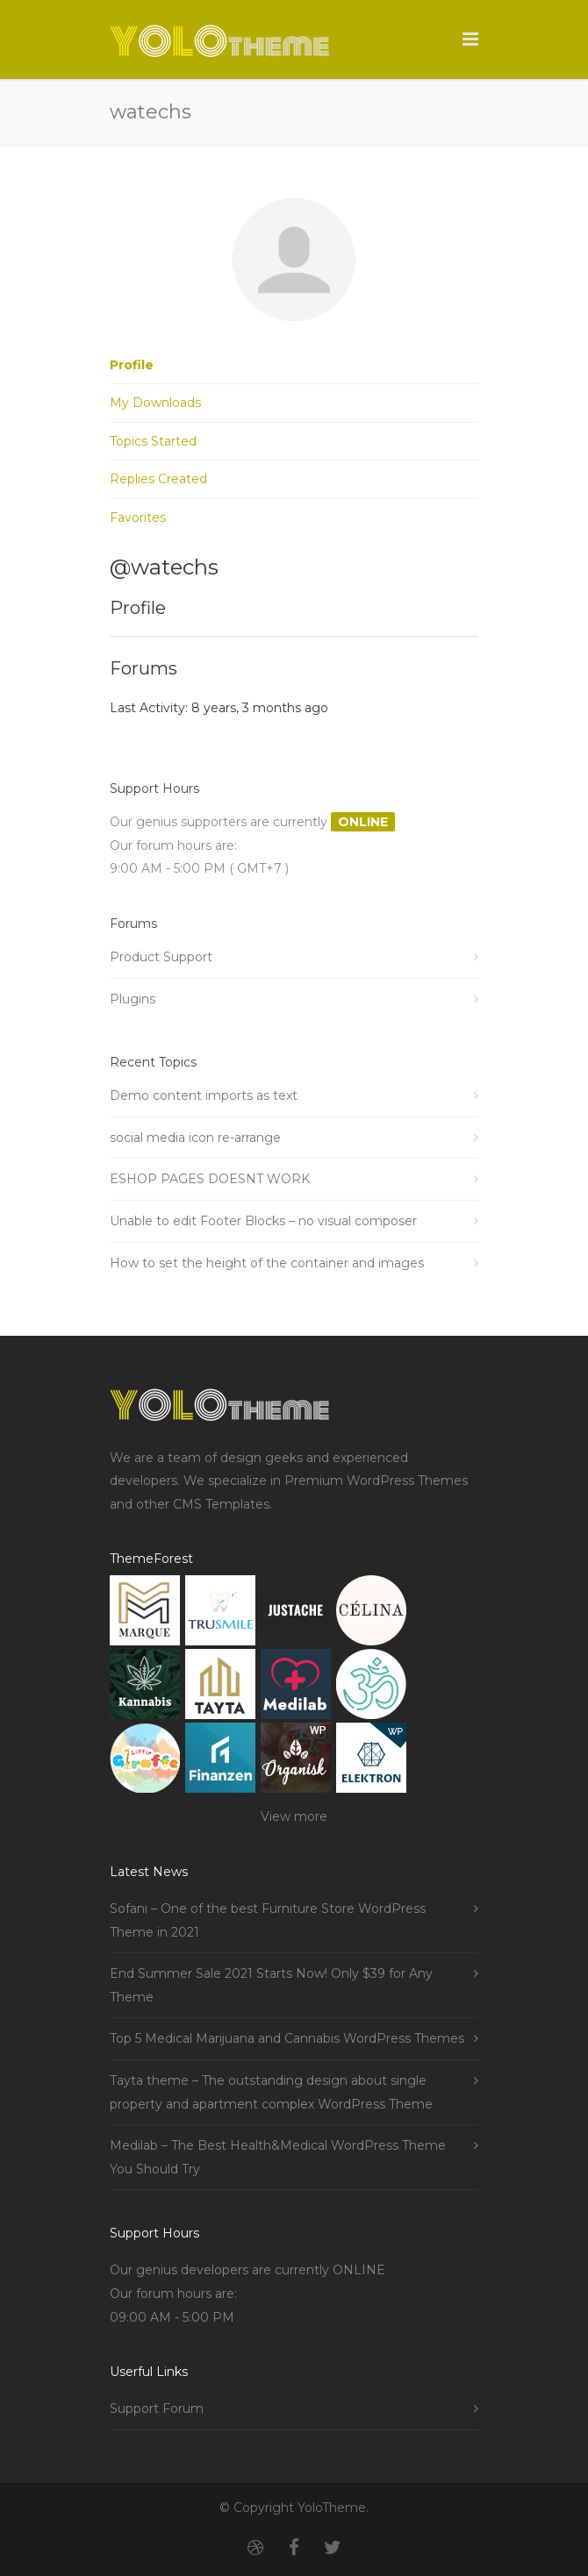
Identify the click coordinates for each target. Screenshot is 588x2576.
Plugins (132, 999)
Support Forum (157, 2408)
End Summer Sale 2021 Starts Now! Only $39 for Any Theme (271, 1985)
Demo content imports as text (204, 1095)
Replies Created (158, 479)
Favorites (138, 517)
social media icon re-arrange (195, 1137)
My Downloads (155, 402)
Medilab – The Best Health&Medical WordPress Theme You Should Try (278, 2157)
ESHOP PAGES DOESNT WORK (210, 1179)
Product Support (161, 957)
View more (294, 1816)
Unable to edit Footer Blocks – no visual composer (263, 1221)
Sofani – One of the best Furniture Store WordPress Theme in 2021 (268, 1920)
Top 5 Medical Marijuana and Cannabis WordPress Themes (287, 2038)
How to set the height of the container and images (267, 1263)
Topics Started (153, 441)
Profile (132, 365)
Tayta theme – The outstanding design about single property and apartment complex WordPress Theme (271, 2092)
